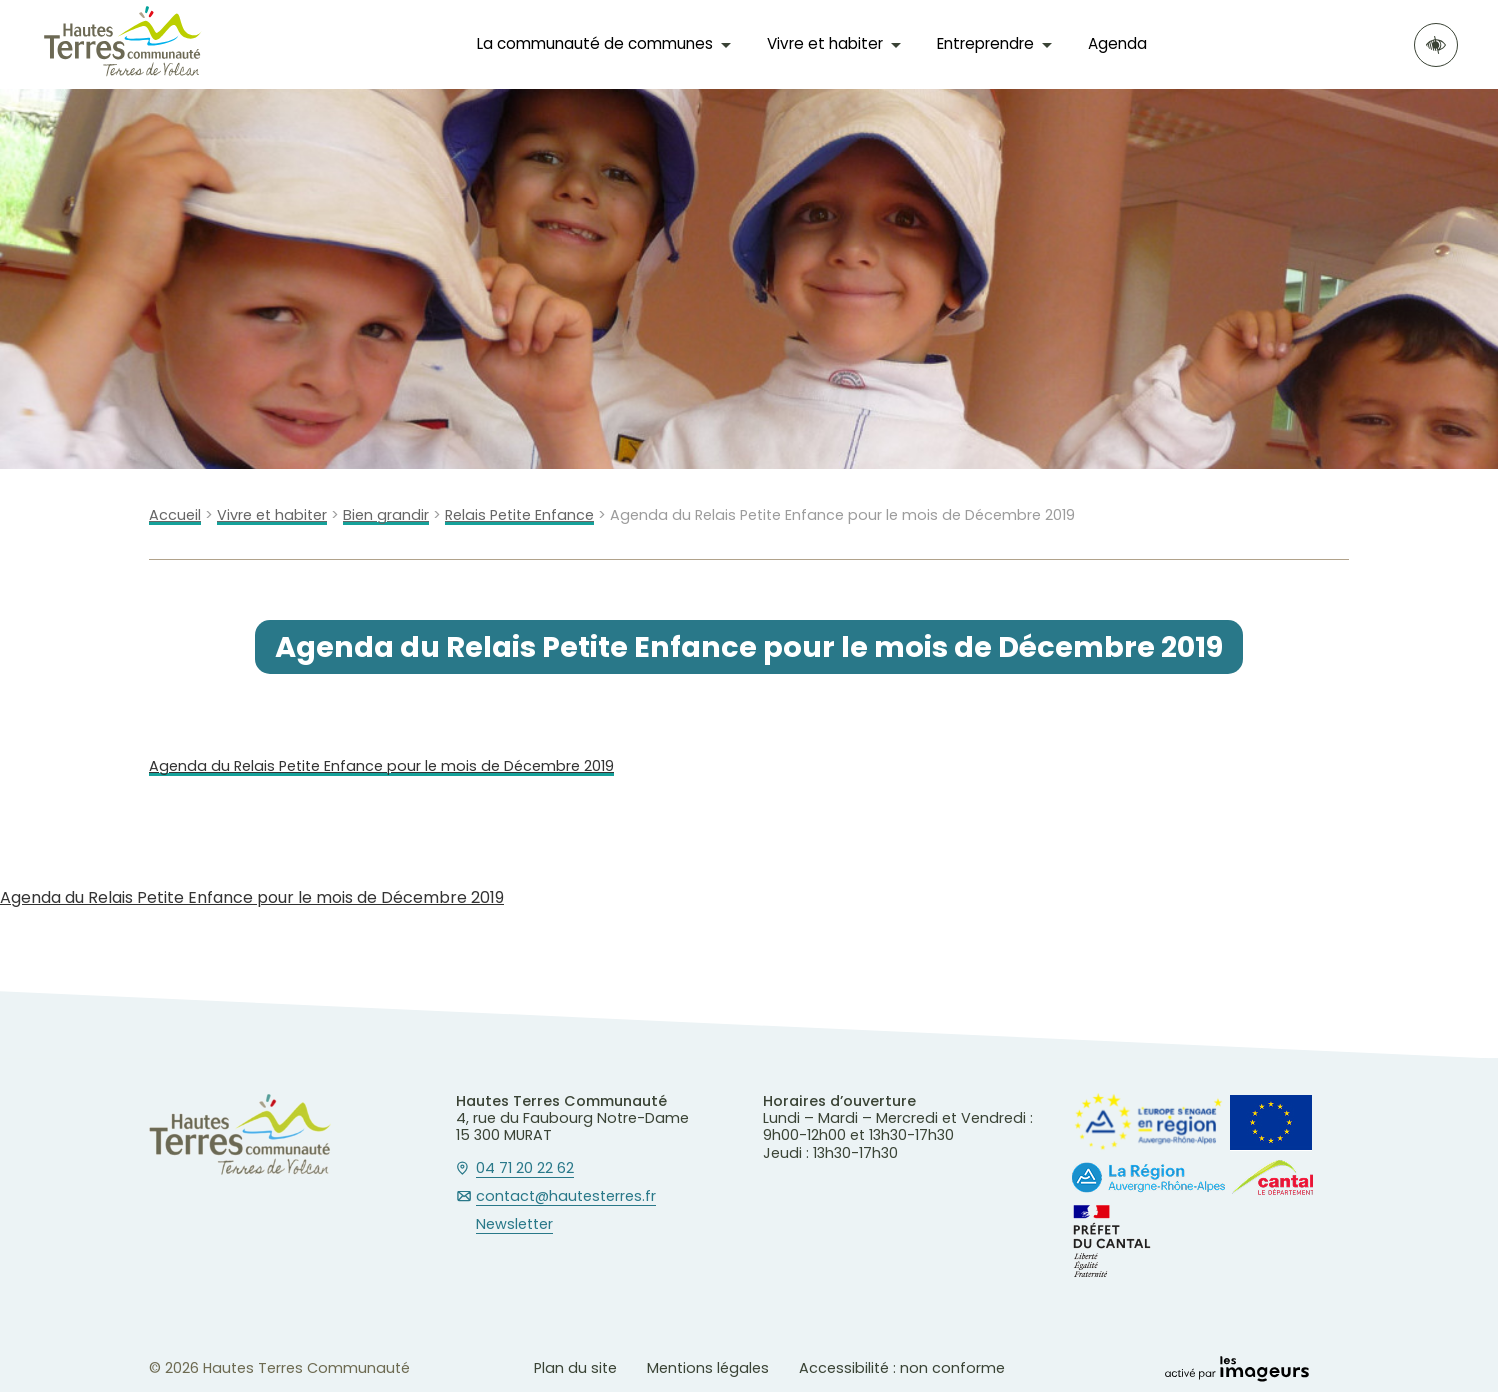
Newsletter (514, 1225)
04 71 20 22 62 (525, 1169)
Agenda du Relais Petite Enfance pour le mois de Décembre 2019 (381, 766)
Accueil (175, 515)
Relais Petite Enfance (519, 515)
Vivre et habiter (825, 43)
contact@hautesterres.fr (566, 1197)
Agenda (1117, 43)
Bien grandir (386, 515)
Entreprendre (985, 43)
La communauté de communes (595, 43)
